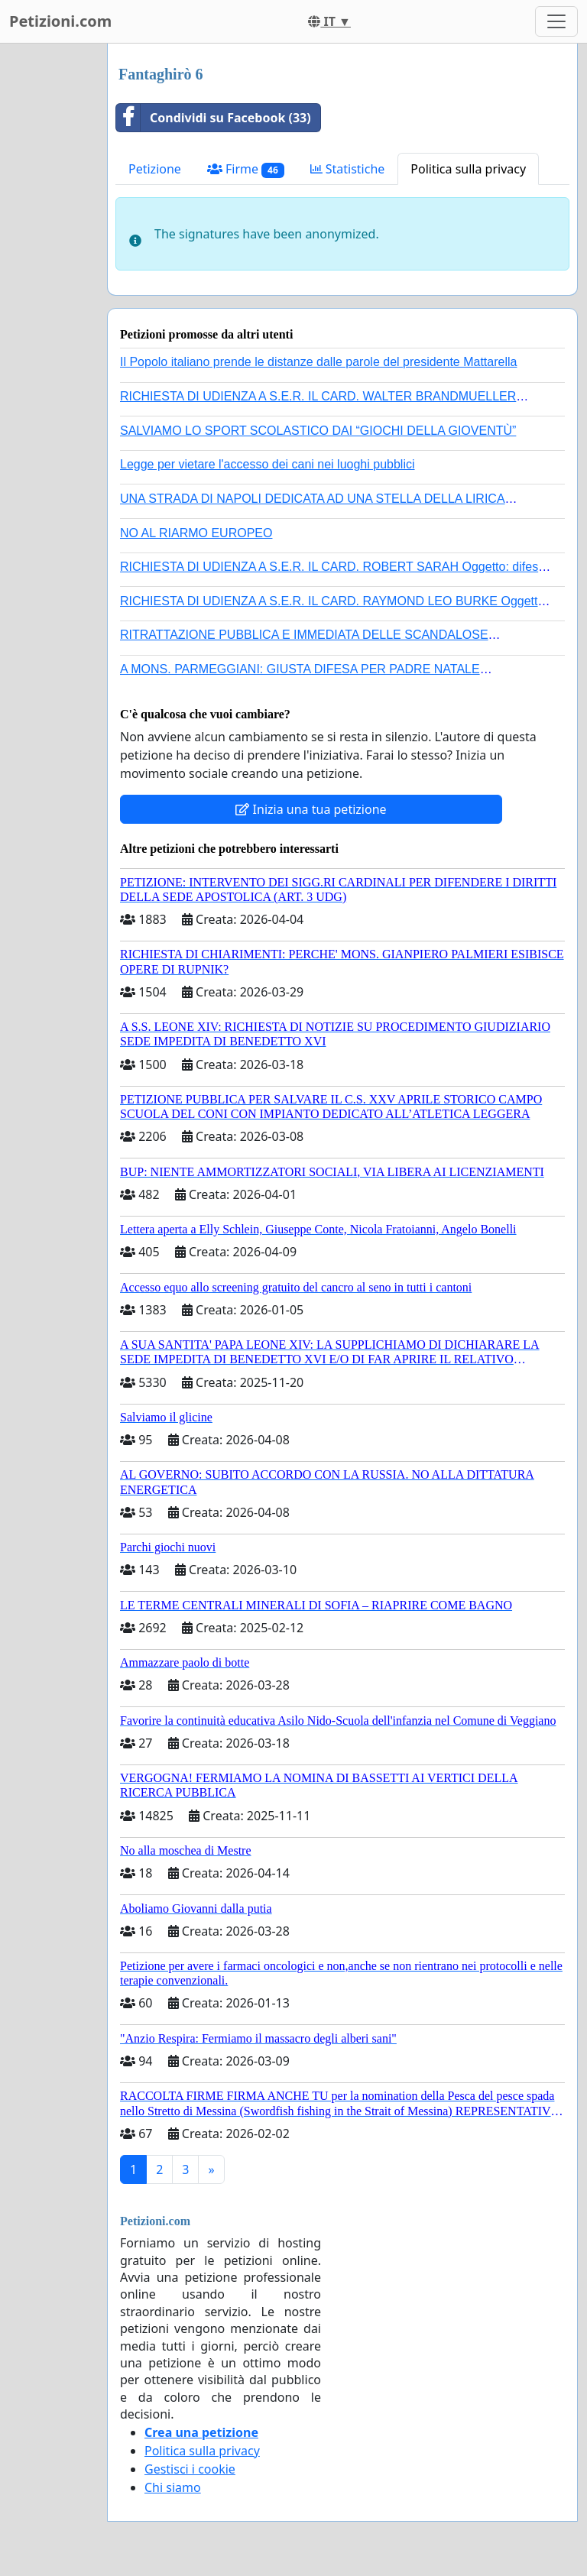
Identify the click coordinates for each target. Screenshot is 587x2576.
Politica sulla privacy (468, 168)
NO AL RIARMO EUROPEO (196, 533)
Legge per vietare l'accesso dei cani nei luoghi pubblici (267, 464)
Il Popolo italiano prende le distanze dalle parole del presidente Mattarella (318, 361)
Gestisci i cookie (189, 2469)
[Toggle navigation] (556, 21)
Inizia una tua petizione (310, 809)
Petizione (154, 168)
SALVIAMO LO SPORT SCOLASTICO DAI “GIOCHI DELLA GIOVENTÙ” (318, 430)
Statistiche (347, 168)
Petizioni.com (60, 21)
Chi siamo (172, 2487)
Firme (245, 169)
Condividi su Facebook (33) (213, 117)
